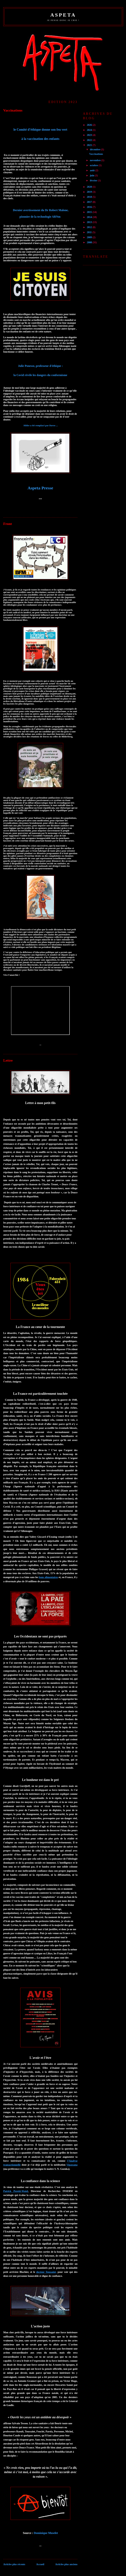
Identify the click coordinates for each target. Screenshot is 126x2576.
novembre (95, 160)
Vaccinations (12, 110)
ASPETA (63, 15)
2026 (90, 125)
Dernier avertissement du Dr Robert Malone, (40, 210)
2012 (90, 227)
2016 (90, 207)
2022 (90, 140)
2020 (90, 187)
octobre (94, 165)
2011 (90, 232)
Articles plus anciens (66, 2564)
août (92, 170)
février (94, 180)
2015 (90, 212)
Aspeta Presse (40, 488)
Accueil (40, 2564)
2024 (90, 130)
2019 (90, 192)
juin (92, 175)
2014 (90, 217)
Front (7, 524)
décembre (95, 149)
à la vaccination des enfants (40, 139)
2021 (90, 145)
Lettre (8, 1060)
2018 (90, 197)
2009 (90, 237)
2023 (90, 135)
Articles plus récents (14, 2564)
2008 (90, 242)
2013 (90, 222)
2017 (90, 202)
